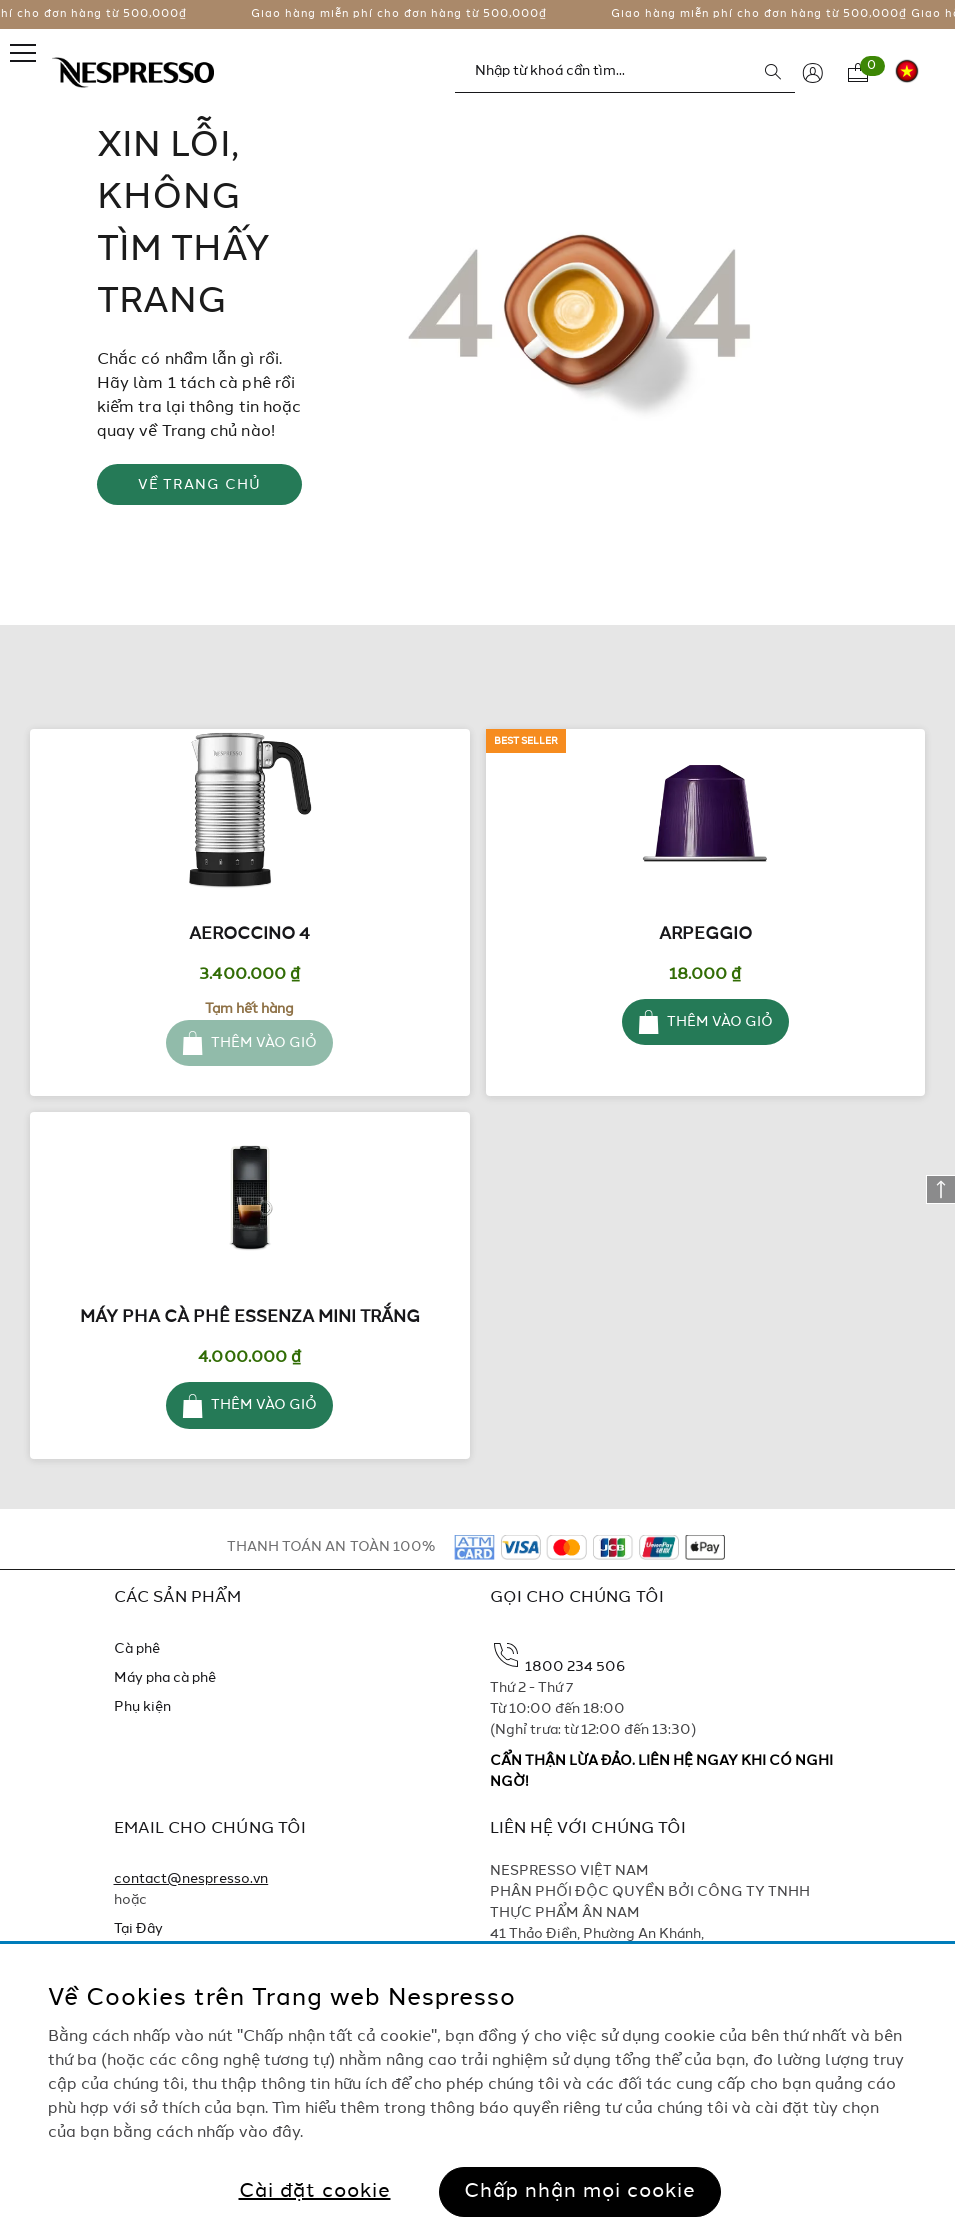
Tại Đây (138, 1929)
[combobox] (625, 71)
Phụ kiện (142, 1707)
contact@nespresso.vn (191, 1879)
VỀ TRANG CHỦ (200, 485)
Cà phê (137, 1649)
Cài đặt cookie (315, 2192)
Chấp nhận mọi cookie (580, 2192)
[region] (477, 2088)
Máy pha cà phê (165, 1678)
